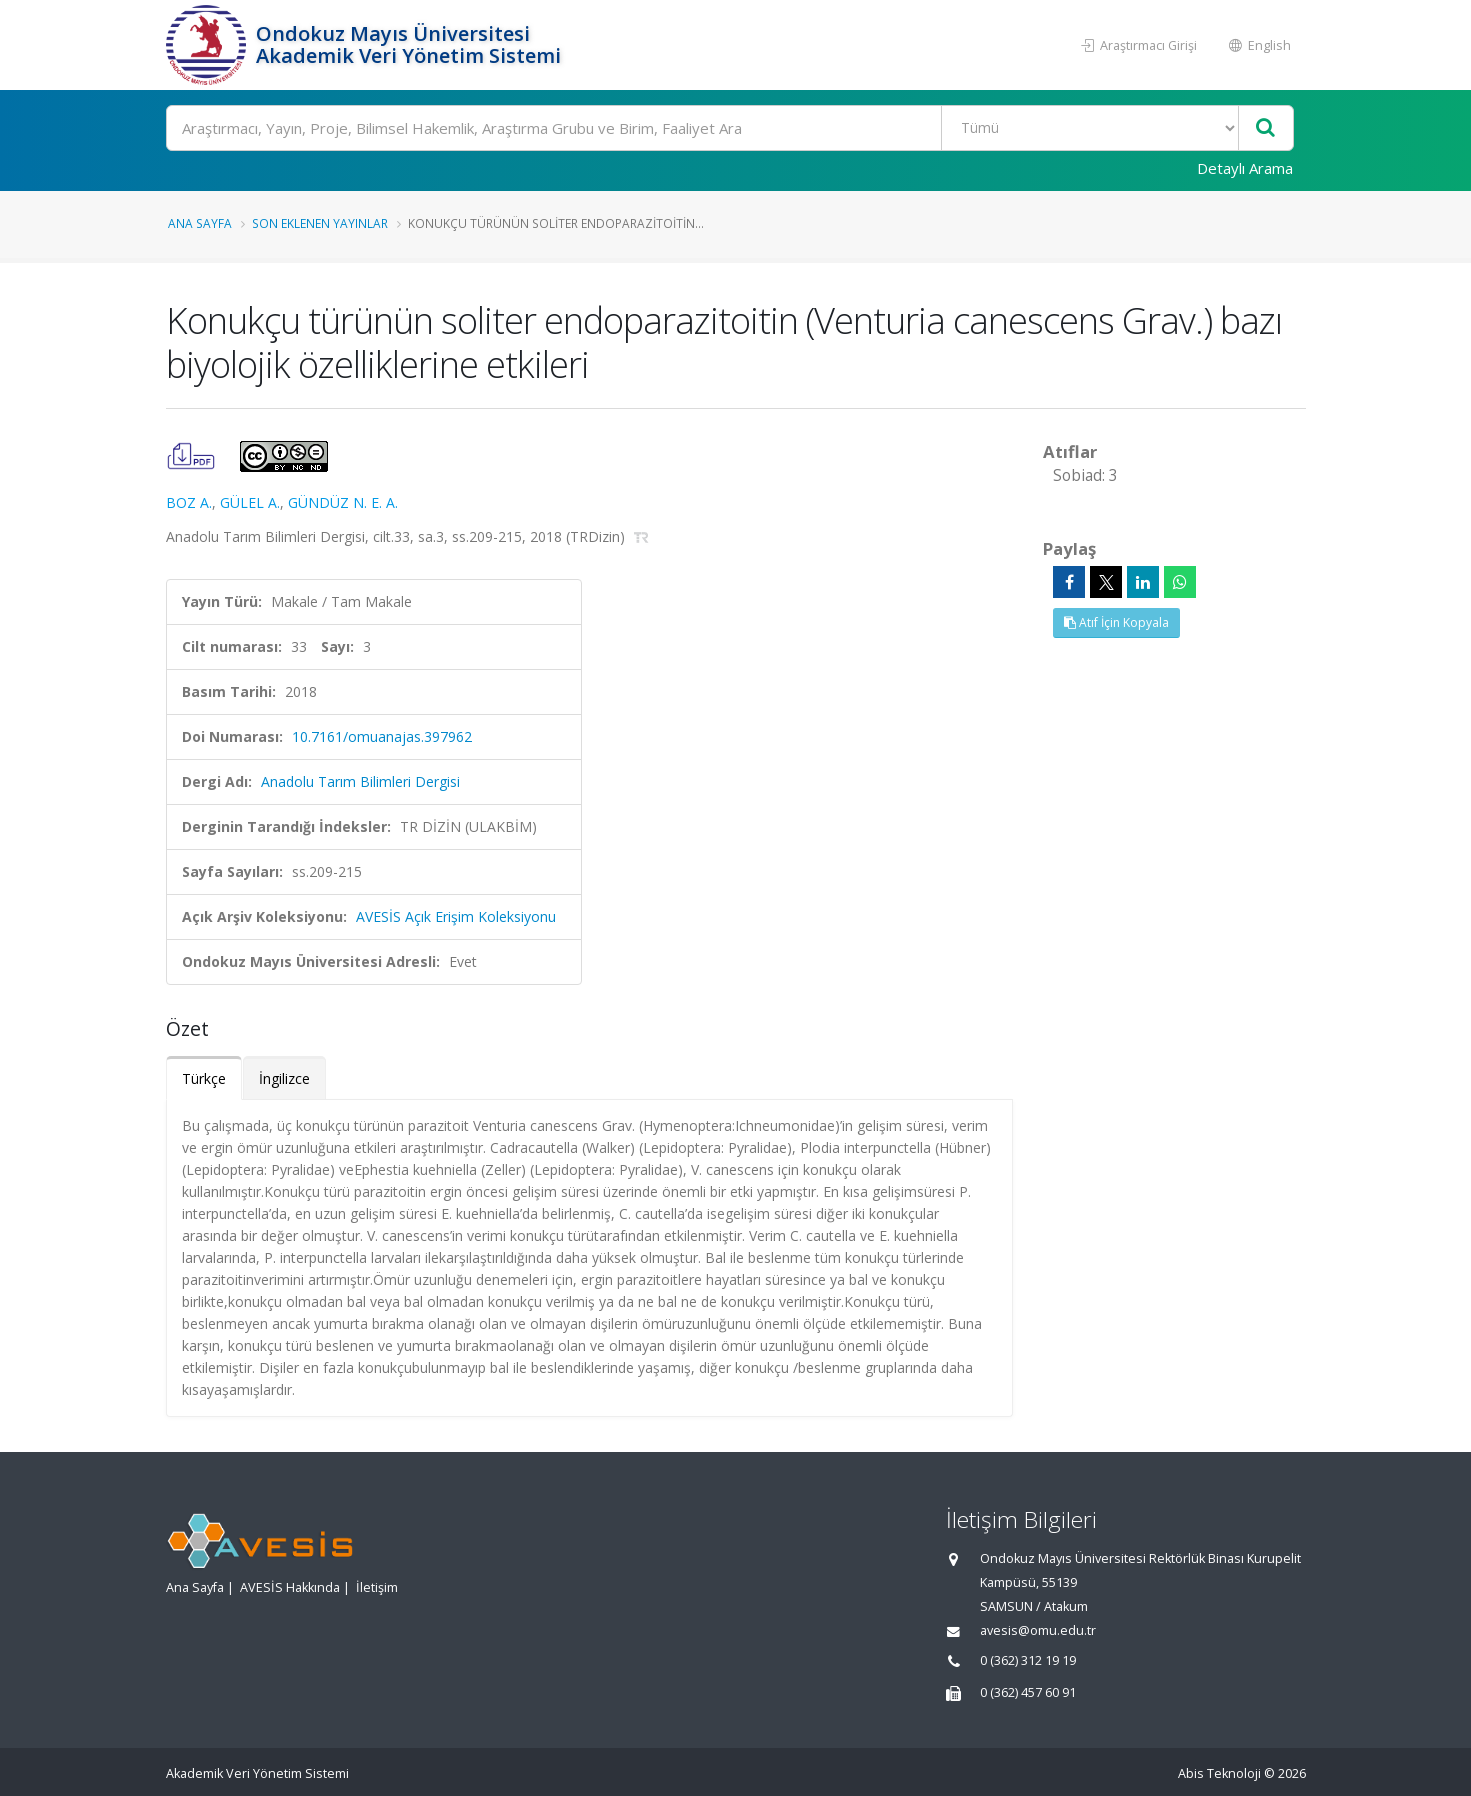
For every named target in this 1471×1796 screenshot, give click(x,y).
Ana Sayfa (200, 223)
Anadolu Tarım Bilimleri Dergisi (360, 781)
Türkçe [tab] (204, 1078)
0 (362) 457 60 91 (1028, 1692)
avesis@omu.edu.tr (1038, 1630)
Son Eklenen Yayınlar (320, 223)
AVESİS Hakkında (290, 1587)
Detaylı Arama (1245, 168)
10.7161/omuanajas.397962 (382, 736)
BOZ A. (189, 502)
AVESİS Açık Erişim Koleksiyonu (456, 916)
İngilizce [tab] (284, 1078)
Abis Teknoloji (1219, 1773)
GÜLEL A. (250, 502)
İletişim (377, 1587)
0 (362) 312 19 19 (1028, 1660)
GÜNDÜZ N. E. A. (343, 502)
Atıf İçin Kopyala (1116, 622)
